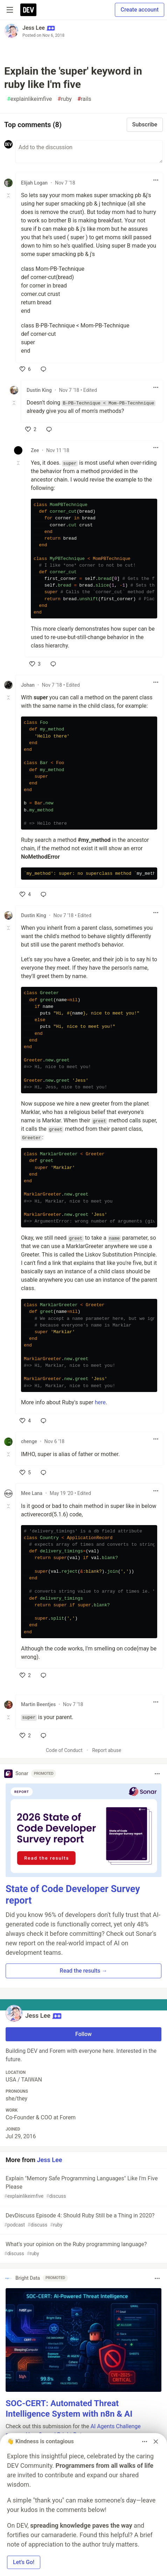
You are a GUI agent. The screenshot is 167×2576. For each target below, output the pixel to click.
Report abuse (106, 1750)
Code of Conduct (64, 1750)
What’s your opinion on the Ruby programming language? (82, 2249)
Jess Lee (33, 28)
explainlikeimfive (29, 99)
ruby (64, 99)
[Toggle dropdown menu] (155, 180)
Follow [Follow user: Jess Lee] (83, 2034)
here (100, 1402)
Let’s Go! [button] (23, 2562)
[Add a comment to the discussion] (89, 151)
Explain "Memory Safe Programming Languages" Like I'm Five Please (82, 2187)
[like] (25, 369)
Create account (139, 9)
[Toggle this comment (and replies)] (9, 195)
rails (84, 99)
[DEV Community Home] (28, 10)
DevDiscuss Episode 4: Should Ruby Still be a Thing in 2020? (82, 2220)
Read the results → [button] (83, 1970)
